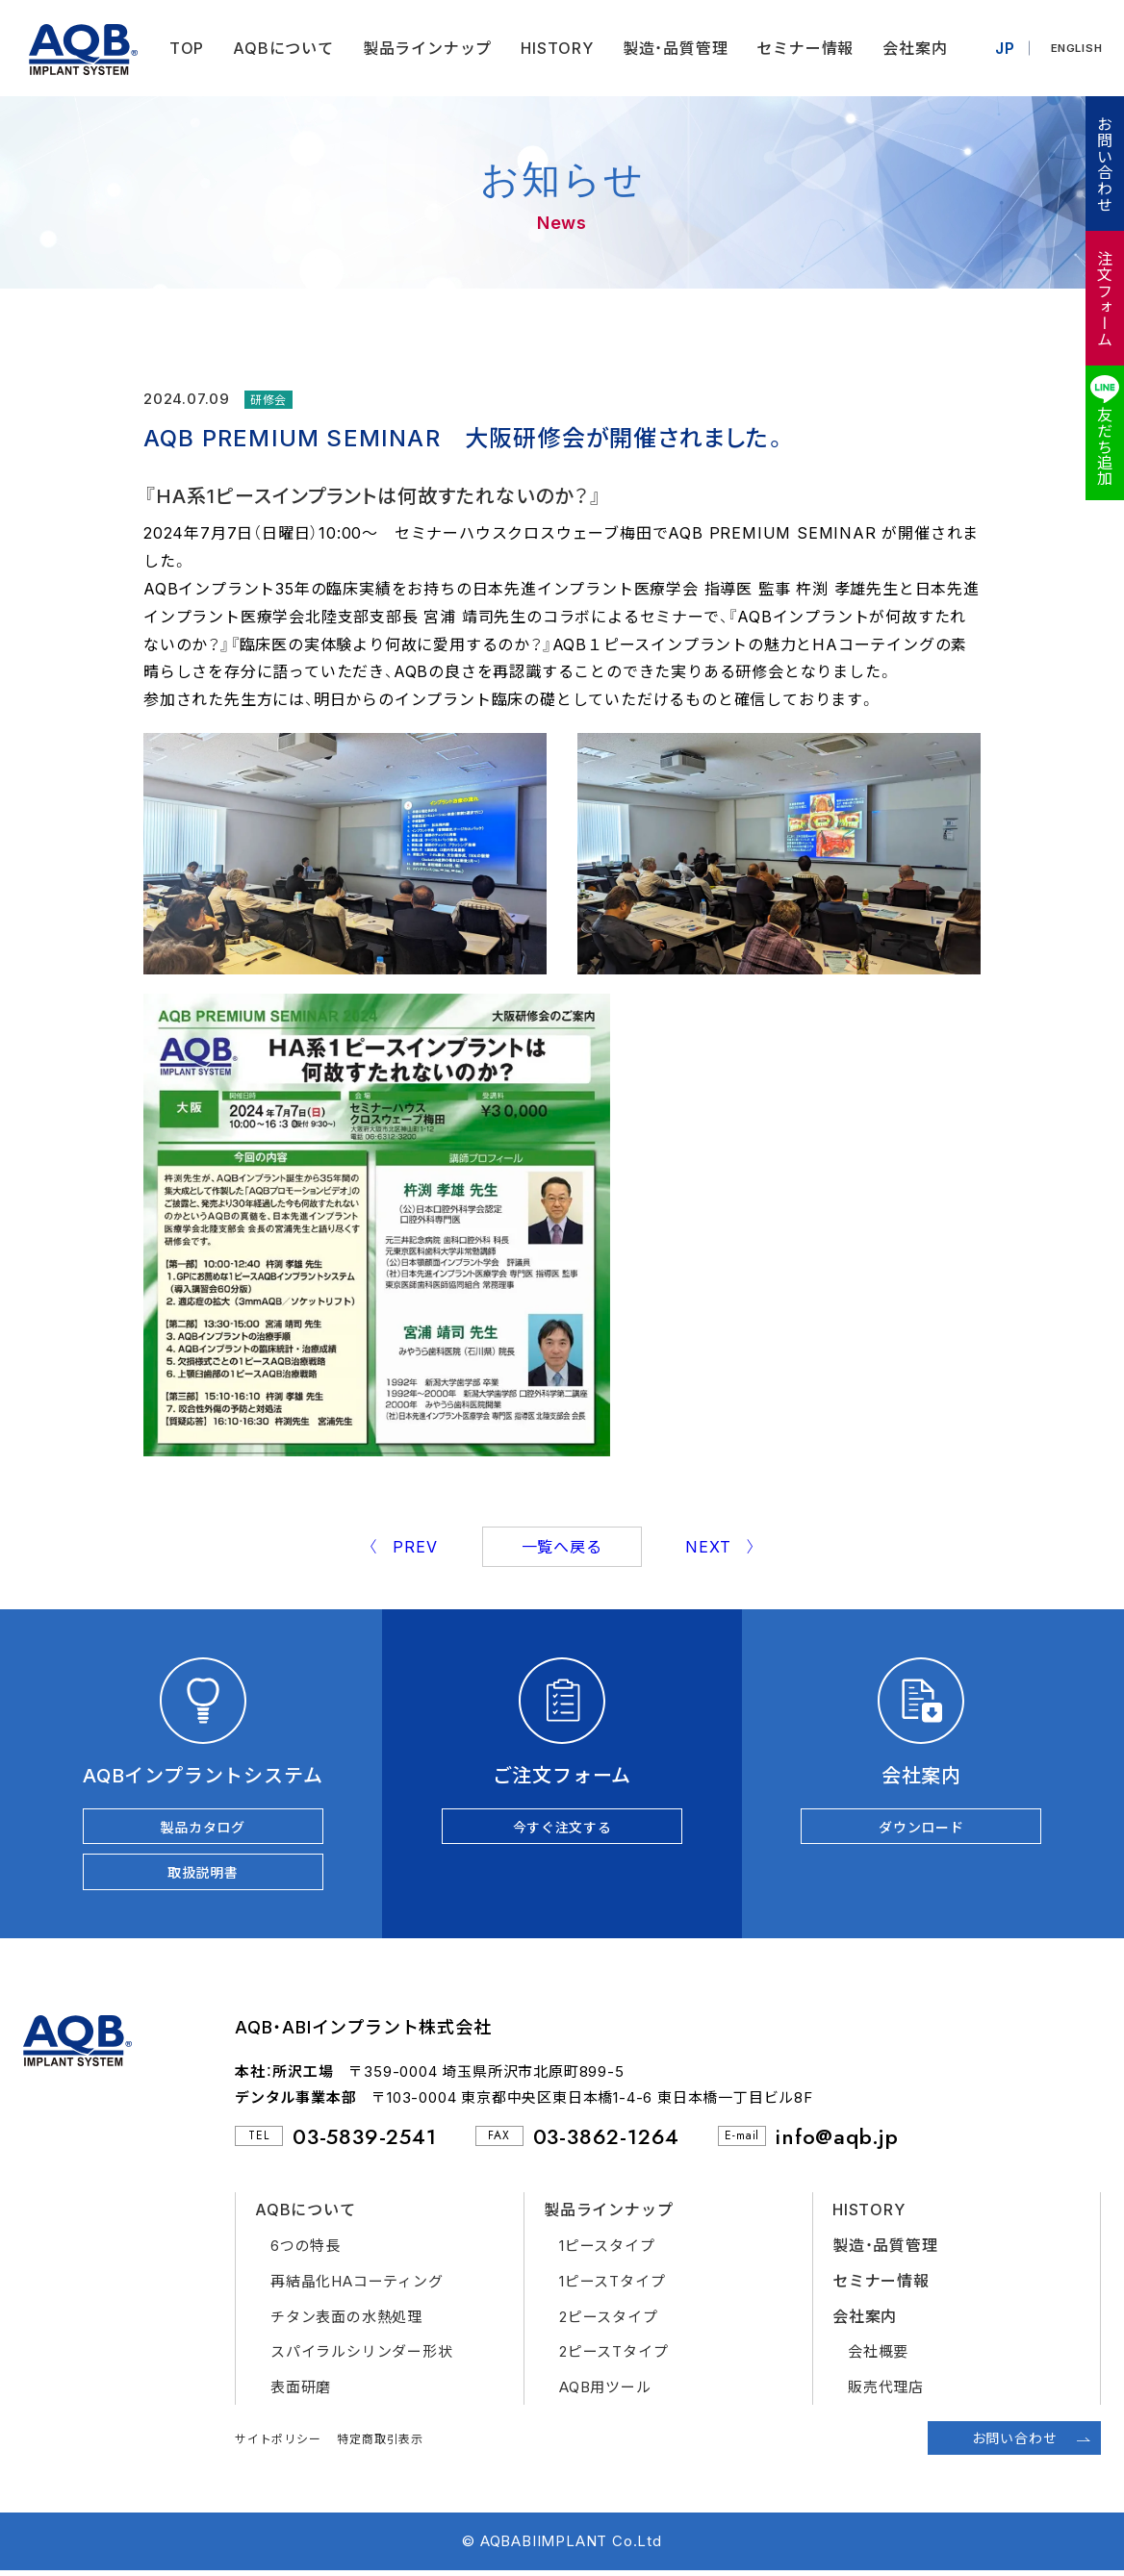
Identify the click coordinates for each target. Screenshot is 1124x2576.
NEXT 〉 (720, 1546)
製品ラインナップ (421, 48)
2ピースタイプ (608, 2321)
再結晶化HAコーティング (357, 2286)
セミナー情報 (800, 48)
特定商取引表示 (380, 2444)
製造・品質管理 (670, 48)
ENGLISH (1074, 48)
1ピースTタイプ (612, 2286)
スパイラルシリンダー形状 (361, 2356)
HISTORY (552, 48)
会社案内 (910, 48)
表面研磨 (300, 2392)
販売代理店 (886, 2392)
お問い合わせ (1103, 164)
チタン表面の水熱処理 (346, 2321)
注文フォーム (1103, 298)
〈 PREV (403, 1546)
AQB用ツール (605, 2392)
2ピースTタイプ (613, 2356)
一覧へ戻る (562, 1546)
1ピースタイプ (607, 2250)
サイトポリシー (278, 2444)
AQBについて (278, 48)
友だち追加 (1103, 446)
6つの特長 (305, 2250)
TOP (181, 48)
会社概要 (878, 2356)
